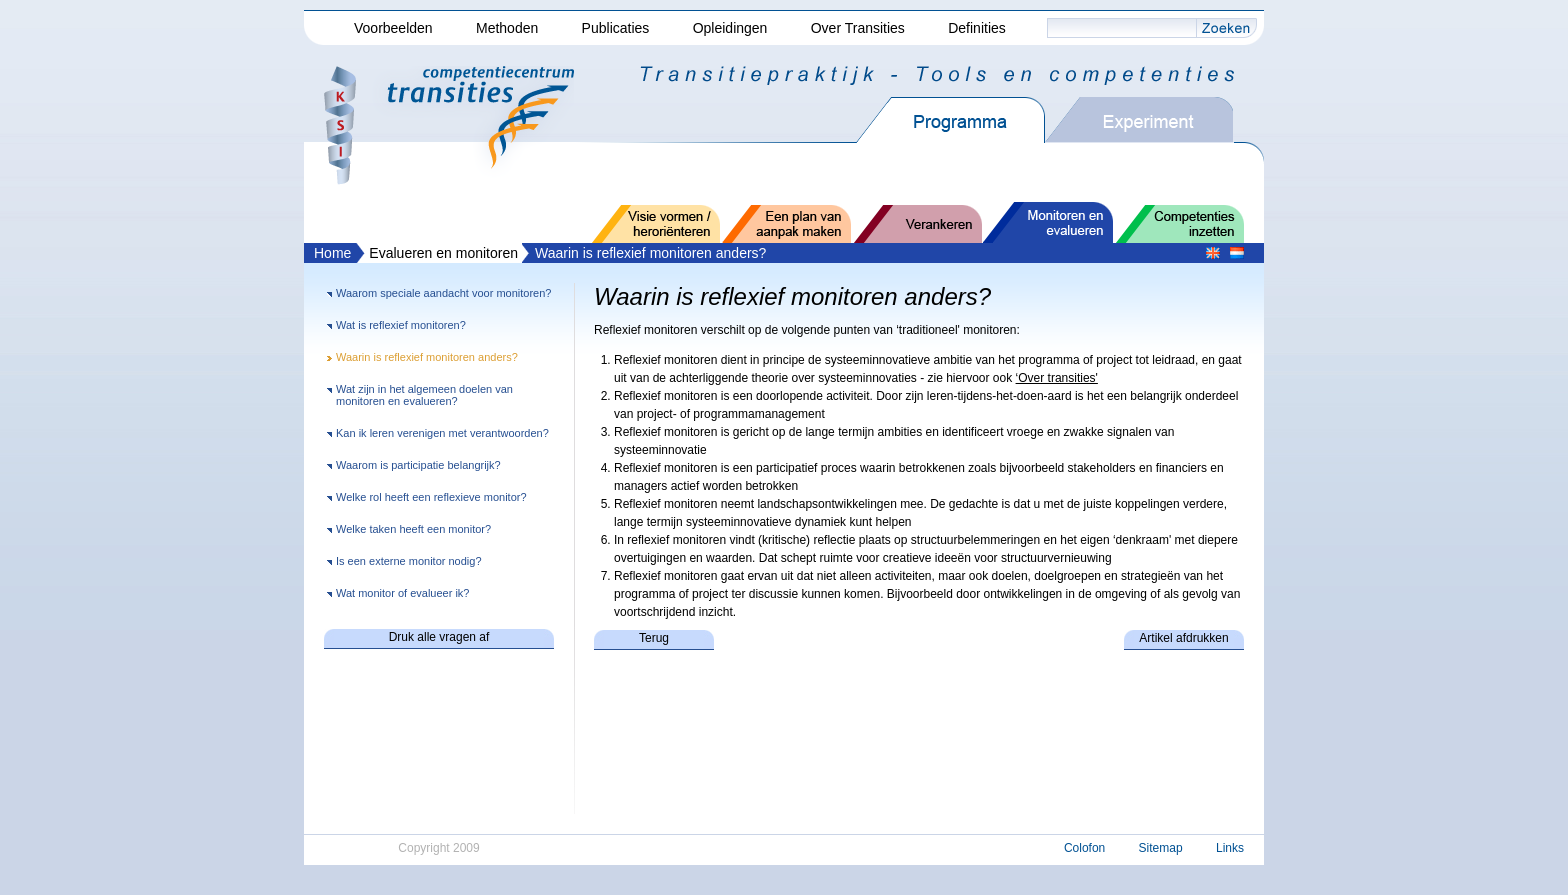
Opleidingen (730, 28)
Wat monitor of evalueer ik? (402, 593)
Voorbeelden (393, 28)
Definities (977, 28)
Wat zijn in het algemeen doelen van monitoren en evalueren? (424, 395)
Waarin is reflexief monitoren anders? (650, 253)
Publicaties (616, 28)
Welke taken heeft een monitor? (413, 529)
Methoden (507, 28)
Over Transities (858, 28)
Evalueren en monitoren (443, 253)
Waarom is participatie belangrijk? (418, 465)
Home (332, 253)
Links (1230, 848)
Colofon (1084, 848)
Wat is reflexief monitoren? (401, 325)
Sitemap (1161, 848)
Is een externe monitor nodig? (409, 561)
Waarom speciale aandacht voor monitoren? (443, 293)
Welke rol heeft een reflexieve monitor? (431, 497)
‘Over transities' (1057, 378)
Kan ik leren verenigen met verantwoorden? (442, 433)
